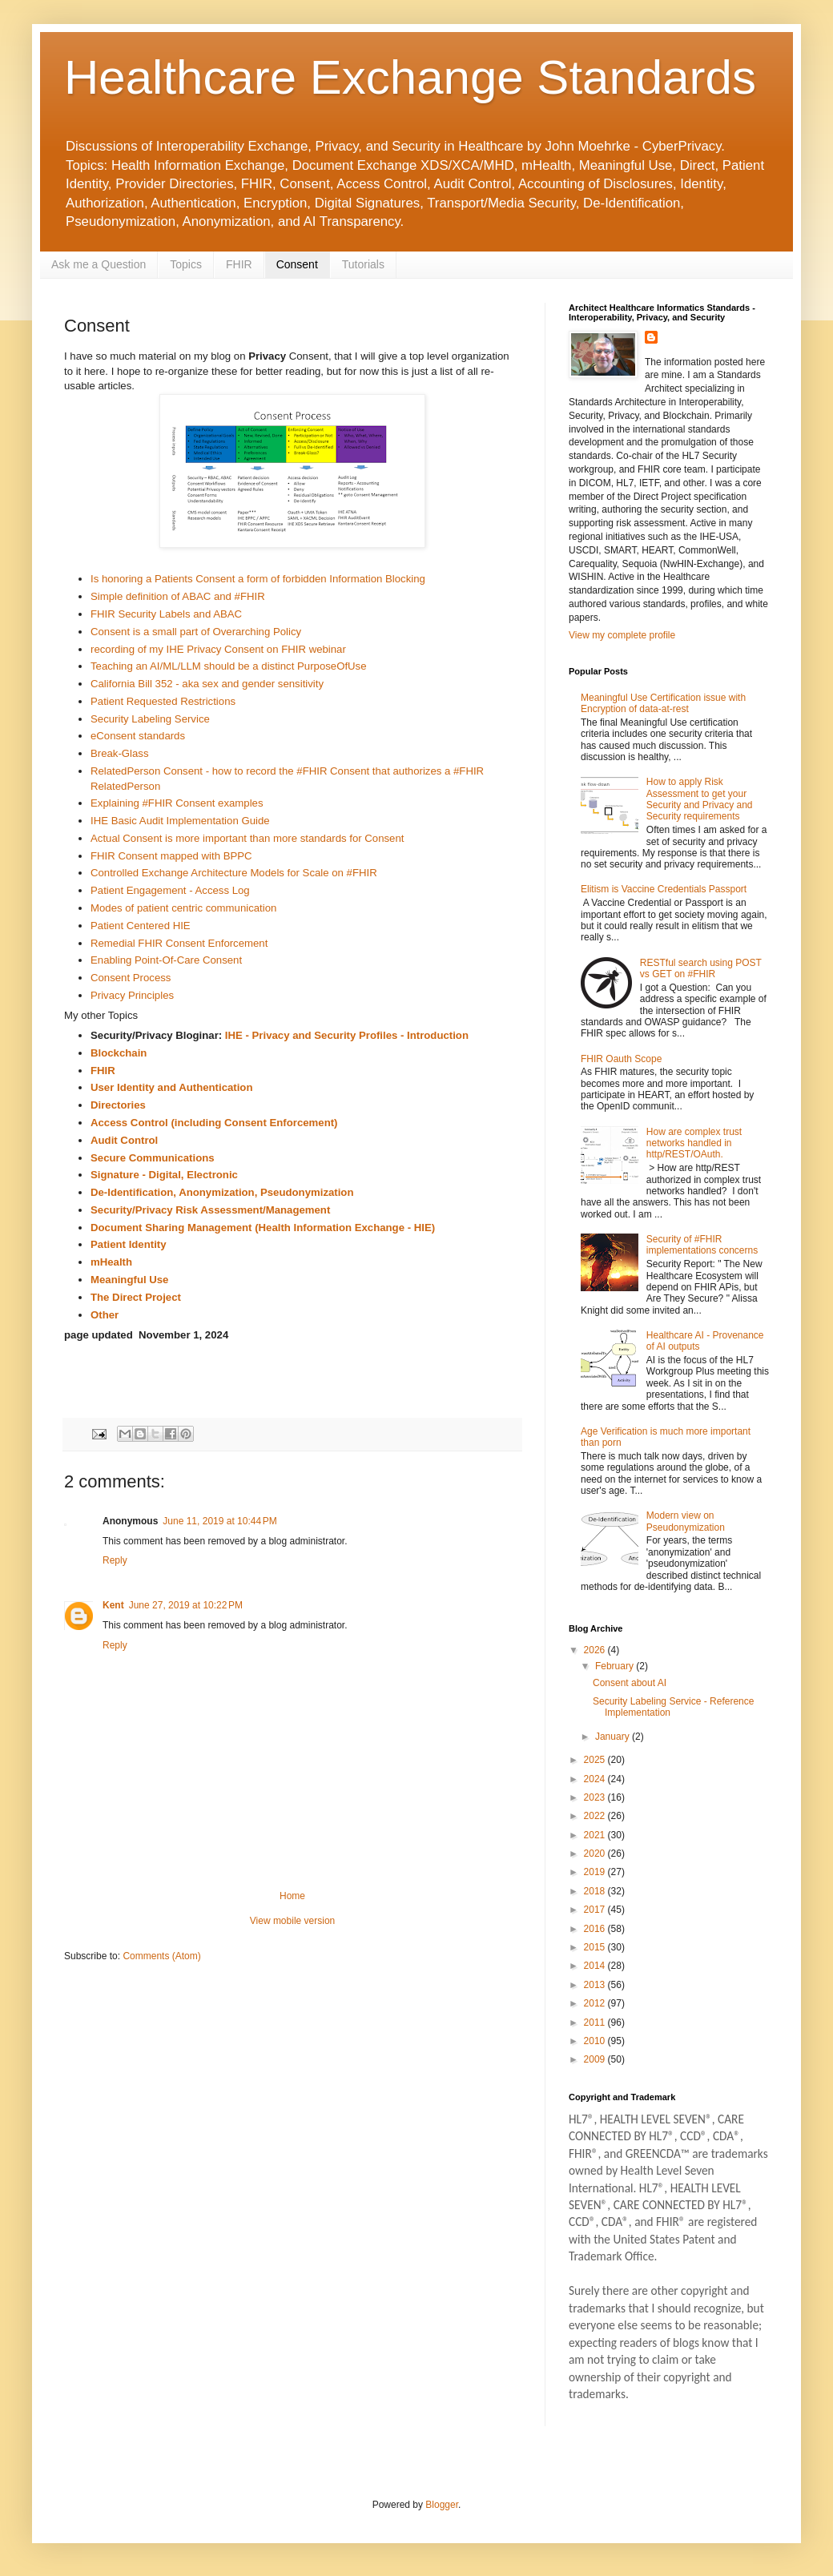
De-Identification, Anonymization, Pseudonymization (222, 1192)
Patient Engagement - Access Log (170, 890)
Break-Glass (120, 753)
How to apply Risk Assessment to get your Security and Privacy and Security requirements (699, 799)
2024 (596, 1779)
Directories (118, 1105)
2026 (596, 1650)
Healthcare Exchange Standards (410, 77)
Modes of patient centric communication (183, 908)
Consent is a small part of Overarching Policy (196, 632)
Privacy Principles (132, 995)
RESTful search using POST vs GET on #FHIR (701, 968)
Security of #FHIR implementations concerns (702, 1245)
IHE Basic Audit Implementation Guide (180, 821)
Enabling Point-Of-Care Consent (166, 960)
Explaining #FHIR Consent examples (177, 803)
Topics (186, 264)
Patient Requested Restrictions (163, 701)
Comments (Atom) (161, 1956)
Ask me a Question (98, 264)
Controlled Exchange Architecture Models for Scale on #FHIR (234, 873)
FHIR (239, 264)
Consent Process (131, 978)
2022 (596, 1815)
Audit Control (124, 1140)
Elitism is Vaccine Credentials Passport (663, 889)
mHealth (111, 1262)
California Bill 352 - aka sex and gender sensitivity (207, 684)
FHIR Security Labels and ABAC (166, 614)
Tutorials (363, 264)
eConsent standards (138, 736)
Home (292, 1896)
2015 (596, 1947)
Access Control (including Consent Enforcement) (214, 1123)
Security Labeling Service (150, 719)
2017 (596, 1909)
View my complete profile (622, 635)
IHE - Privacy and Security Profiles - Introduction (347, 1035)
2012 (596, 2003)
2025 (596, 1759)
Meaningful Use (129, 1280)
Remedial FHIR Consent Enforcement (179, 943)
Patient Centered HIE (141, 926)
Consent (297, 264)
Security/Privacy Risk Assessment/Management (210, 1210)
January (613, 1736)
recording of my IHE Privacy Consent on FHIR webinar (218, 649)
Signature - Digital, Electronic (164, 1175)
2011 (596, 2022)
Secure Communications (153, 1158)
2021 (596, 1835)
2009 (596, 2059)
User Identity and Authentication (171, 1087)
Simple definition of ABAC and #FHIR (178, 596)
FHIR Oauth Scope (621, 1059)
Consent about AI (629, 1682)
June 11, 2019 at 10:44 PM (219, 1521)
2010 (596, 2041)
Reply (115, 1560)
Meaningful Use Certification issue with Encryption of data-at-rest (663, 703)
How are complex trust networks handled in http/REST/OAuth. (694, 1143)
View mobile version (293, 1920)
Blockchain (119, 1053)
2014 (596, 1965)
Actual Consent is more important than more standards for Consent (247, 838)
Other (105, 1315)
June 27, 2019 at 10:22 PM (186, 1605)
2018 (596, 1891)
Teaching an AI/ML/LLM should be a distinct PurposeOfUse (229, 666)
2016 (596, 1928)
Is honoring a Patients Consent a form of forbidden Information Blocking (258, 579)
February (615, 1666)
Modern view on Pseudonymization (685, 1521)
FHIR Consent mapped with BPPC (171, 856)
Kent (113, 1605)
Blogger (441, 2504)
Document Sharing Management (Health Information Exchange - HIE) (263, 1228)
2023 (596, 1797)
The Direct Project (136, 1297)
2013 (596, 1984)
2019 (596, 1872)
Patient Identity (129, 1244)
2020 (596, 1853)
